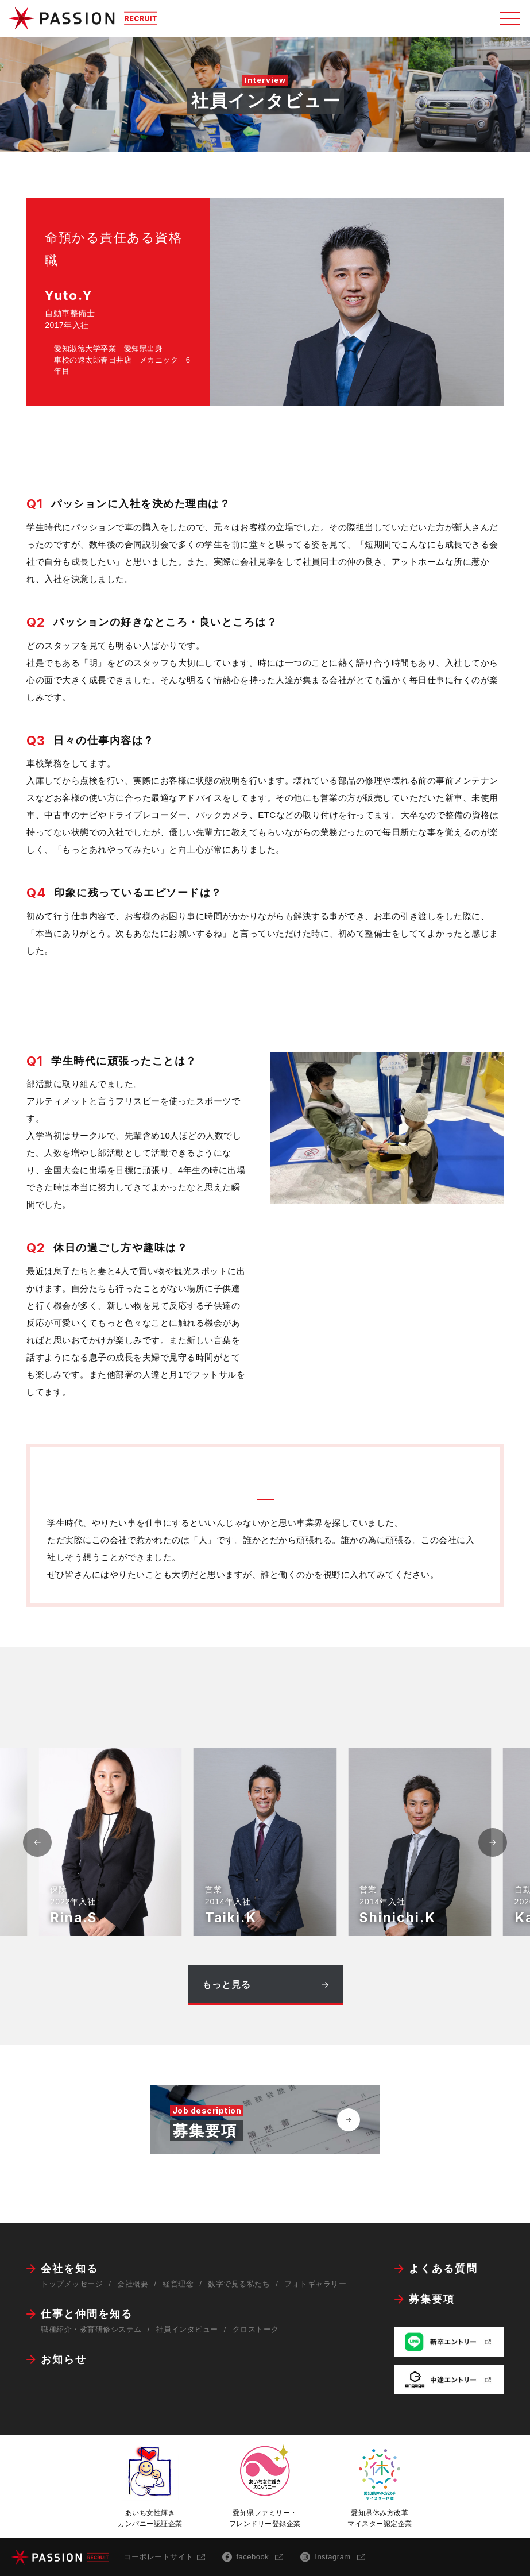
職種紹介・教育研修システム (91, 2329)
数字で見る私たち (239, 2284)
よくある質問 (443, 2268)
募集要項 (432, 2299)
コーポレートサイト (158, 2556)
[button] (492, 1842)
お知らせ (64, 2359)
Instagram (332, 2556)
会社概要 (132, 2284)
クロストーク (256, 2329)
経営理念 (178, 2284)
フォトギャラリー (315, 2284)
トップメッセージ (72, 2284)
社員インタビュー (187, 2329)
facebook (253, 2556)
